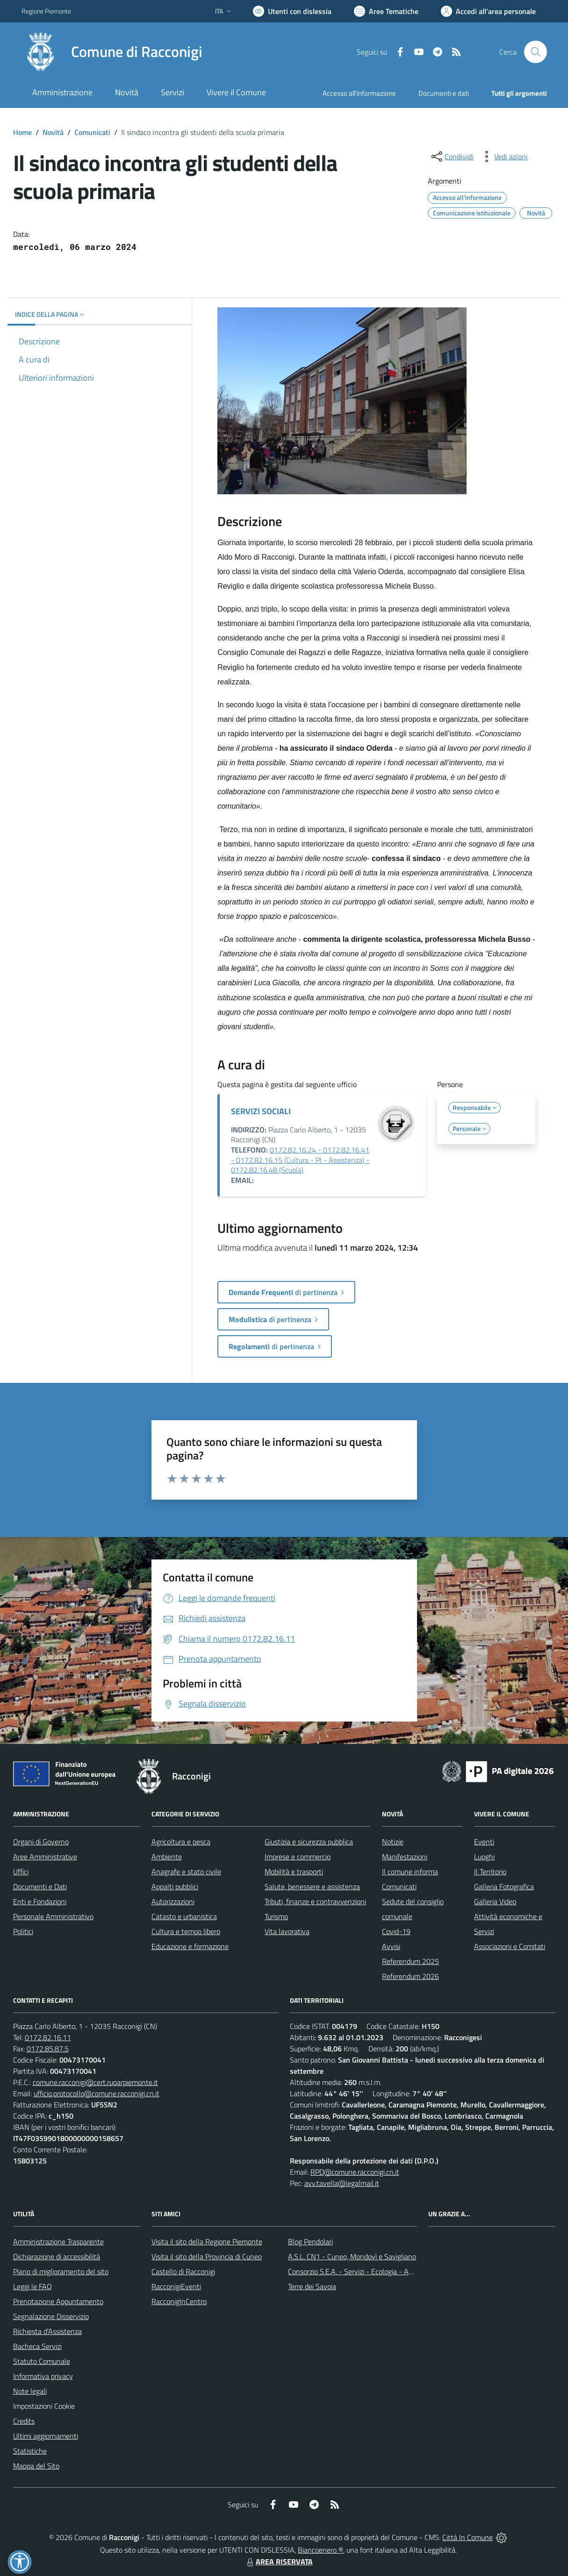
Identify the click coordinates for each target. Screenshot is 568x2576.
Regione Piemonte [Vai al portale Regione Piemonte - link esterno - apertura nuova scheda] (46, 11)
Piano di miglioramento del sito (60, 2271)
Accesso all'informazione (359, 93)
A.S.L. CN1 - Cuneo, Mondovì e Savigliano (352, 2256)
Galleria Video (495, 1901)
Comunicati (92, 132)
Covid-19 (396, 1931)
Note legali (30, 2391)
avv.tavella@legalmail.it (341, 2183)
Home (22, 132)
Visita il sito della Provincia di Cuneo (206, 2256)
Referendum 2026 (410, 1976)
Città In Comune (467, 2537)
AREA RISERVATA (278, 2561)
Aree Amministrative (45, 1856)
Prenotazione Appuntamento (58, 2301)
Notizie (392, 1841)
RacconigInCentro (179, 2301)
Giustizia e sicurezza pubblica (309, 1841)
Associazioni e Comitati (509, 1946)
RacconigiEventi (176, 2286)
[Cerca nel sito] (535, 52)
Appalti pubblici (174, 1886)
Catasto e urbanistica (184, 1916)
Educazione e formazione (190, 1946)
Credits (24, 2421)
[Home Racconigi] (112, 52)
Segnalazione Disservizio (51, 2316)
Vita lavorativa (287, 1931)
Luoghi (484, 1856)
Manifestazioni (404, 1856)
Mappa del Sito (36, 2465)
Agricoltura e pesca (180, 1841)
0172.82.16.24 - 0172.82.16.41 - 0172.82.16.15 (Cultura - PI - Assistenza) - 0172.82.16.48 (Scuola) (300, 1159)
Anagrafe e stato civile (186, 1871)
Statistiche (30, 2450)
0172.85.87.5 (48, 2048)
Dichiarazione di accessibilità (56, 2256)
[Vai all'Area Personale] (488, 11)
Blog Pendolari (310, 2241)
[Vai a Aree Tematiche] (386, 11)
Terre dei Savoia (312, 2286)
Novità (53, 132)
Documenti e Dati (40, 1886)
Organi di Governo (41, 1841)
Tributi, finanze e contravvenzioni (315, 1901)
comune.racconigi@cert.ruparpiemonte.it (95, 2082)
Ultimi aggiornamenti (45, 2435)
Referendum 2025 (410, 1961)
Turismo (276, 1916)
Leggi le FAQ (32, 2286)
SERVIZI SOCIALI (261, 1111)
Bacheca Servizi (37, 2346)
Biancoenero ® (320, 2549)
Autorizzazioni (172, 1901)
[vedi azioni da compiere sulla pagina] (503, 156)
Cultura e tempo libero (185, 1931)
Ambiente (166, 1856)
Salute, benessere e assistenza (312, 1886)
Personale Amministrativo (53, 1916)
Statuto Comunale (41, 2361)
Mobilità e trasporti (294, 1871)
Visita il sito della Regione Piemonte (206, 2241)
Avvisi (391, 1946)
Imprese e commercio (298, 1856)
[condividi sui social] (451, 156)
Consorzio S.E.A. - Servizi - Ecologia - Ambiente (361, 2271)
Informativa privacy (43, 2376)
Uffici (21, 1871)
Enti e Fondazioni (39, 1901)
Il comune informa (410, 1871)
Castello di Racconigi (183, 2271)
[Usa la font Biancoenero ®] (292, 11)
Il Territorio (490, 1871)
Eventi (484, 1841)
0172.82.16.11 (48, 2037)
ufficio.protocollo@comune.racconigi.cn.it (96, 2093)
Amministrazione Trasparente (58, 2241)
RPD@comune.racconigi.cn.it (354, 2172)
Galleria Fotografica (504, 1886)
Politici (23, 1931)
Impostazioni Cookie (44, 2406)
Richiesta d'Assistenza (47, 2331)
